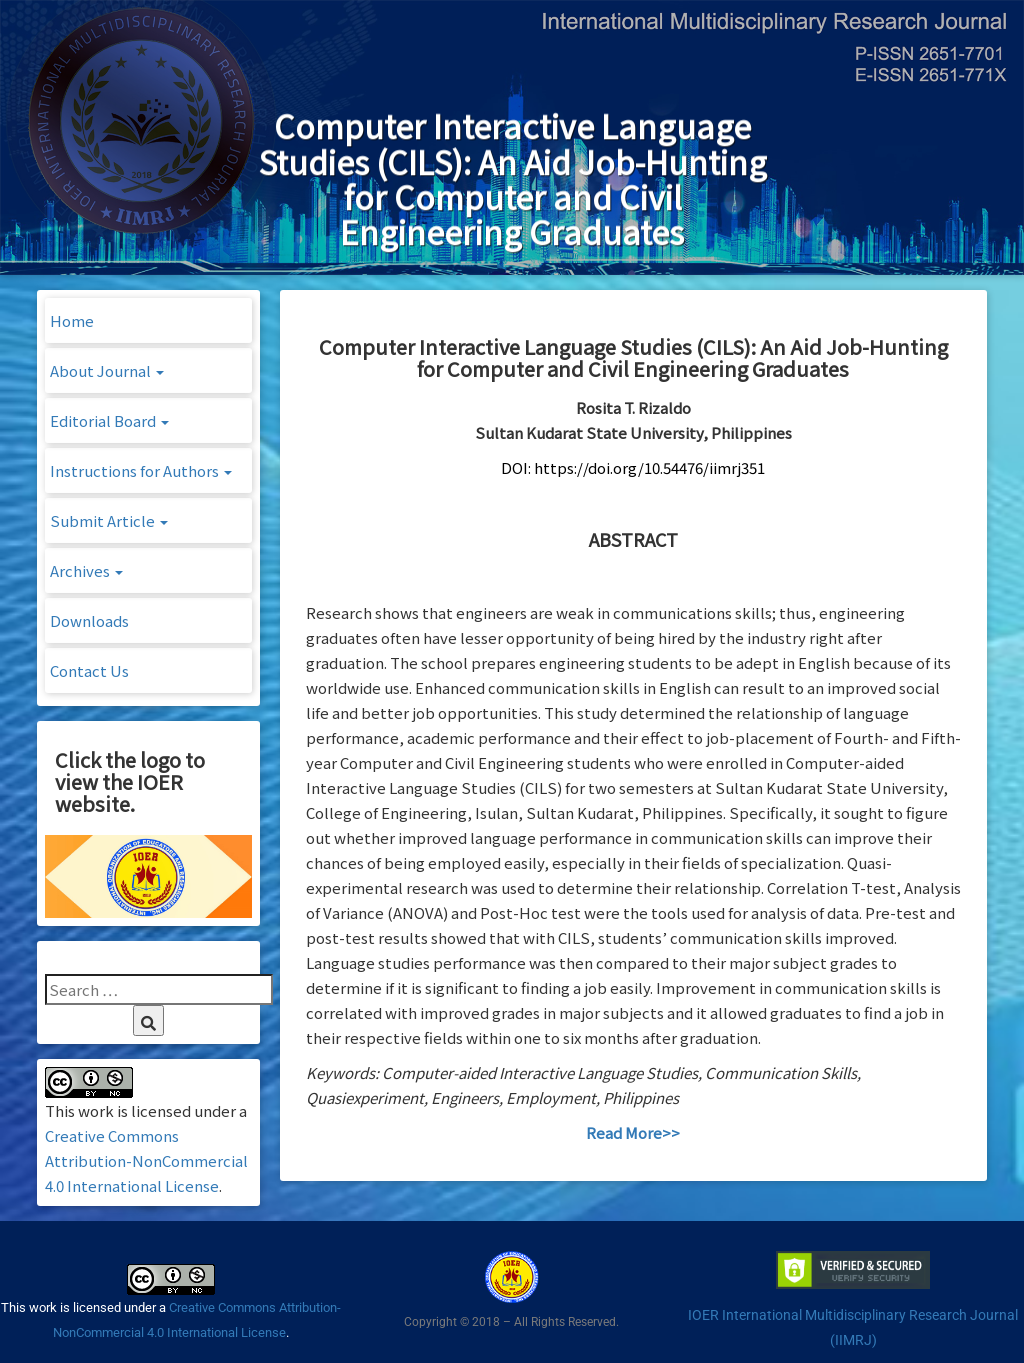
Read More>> (633, 1132)
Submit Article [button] (109, 520)
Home (72, 320)
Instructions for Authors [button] (141, 470)
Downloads (89, 620)
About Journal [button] (107, 370)
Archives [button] (86, 570)
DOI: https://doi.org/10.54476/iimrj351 (633, 467)
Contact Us (89, 670)
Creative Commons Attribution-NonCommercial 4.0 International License (146, 1160)
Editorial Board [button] (109, 420)
